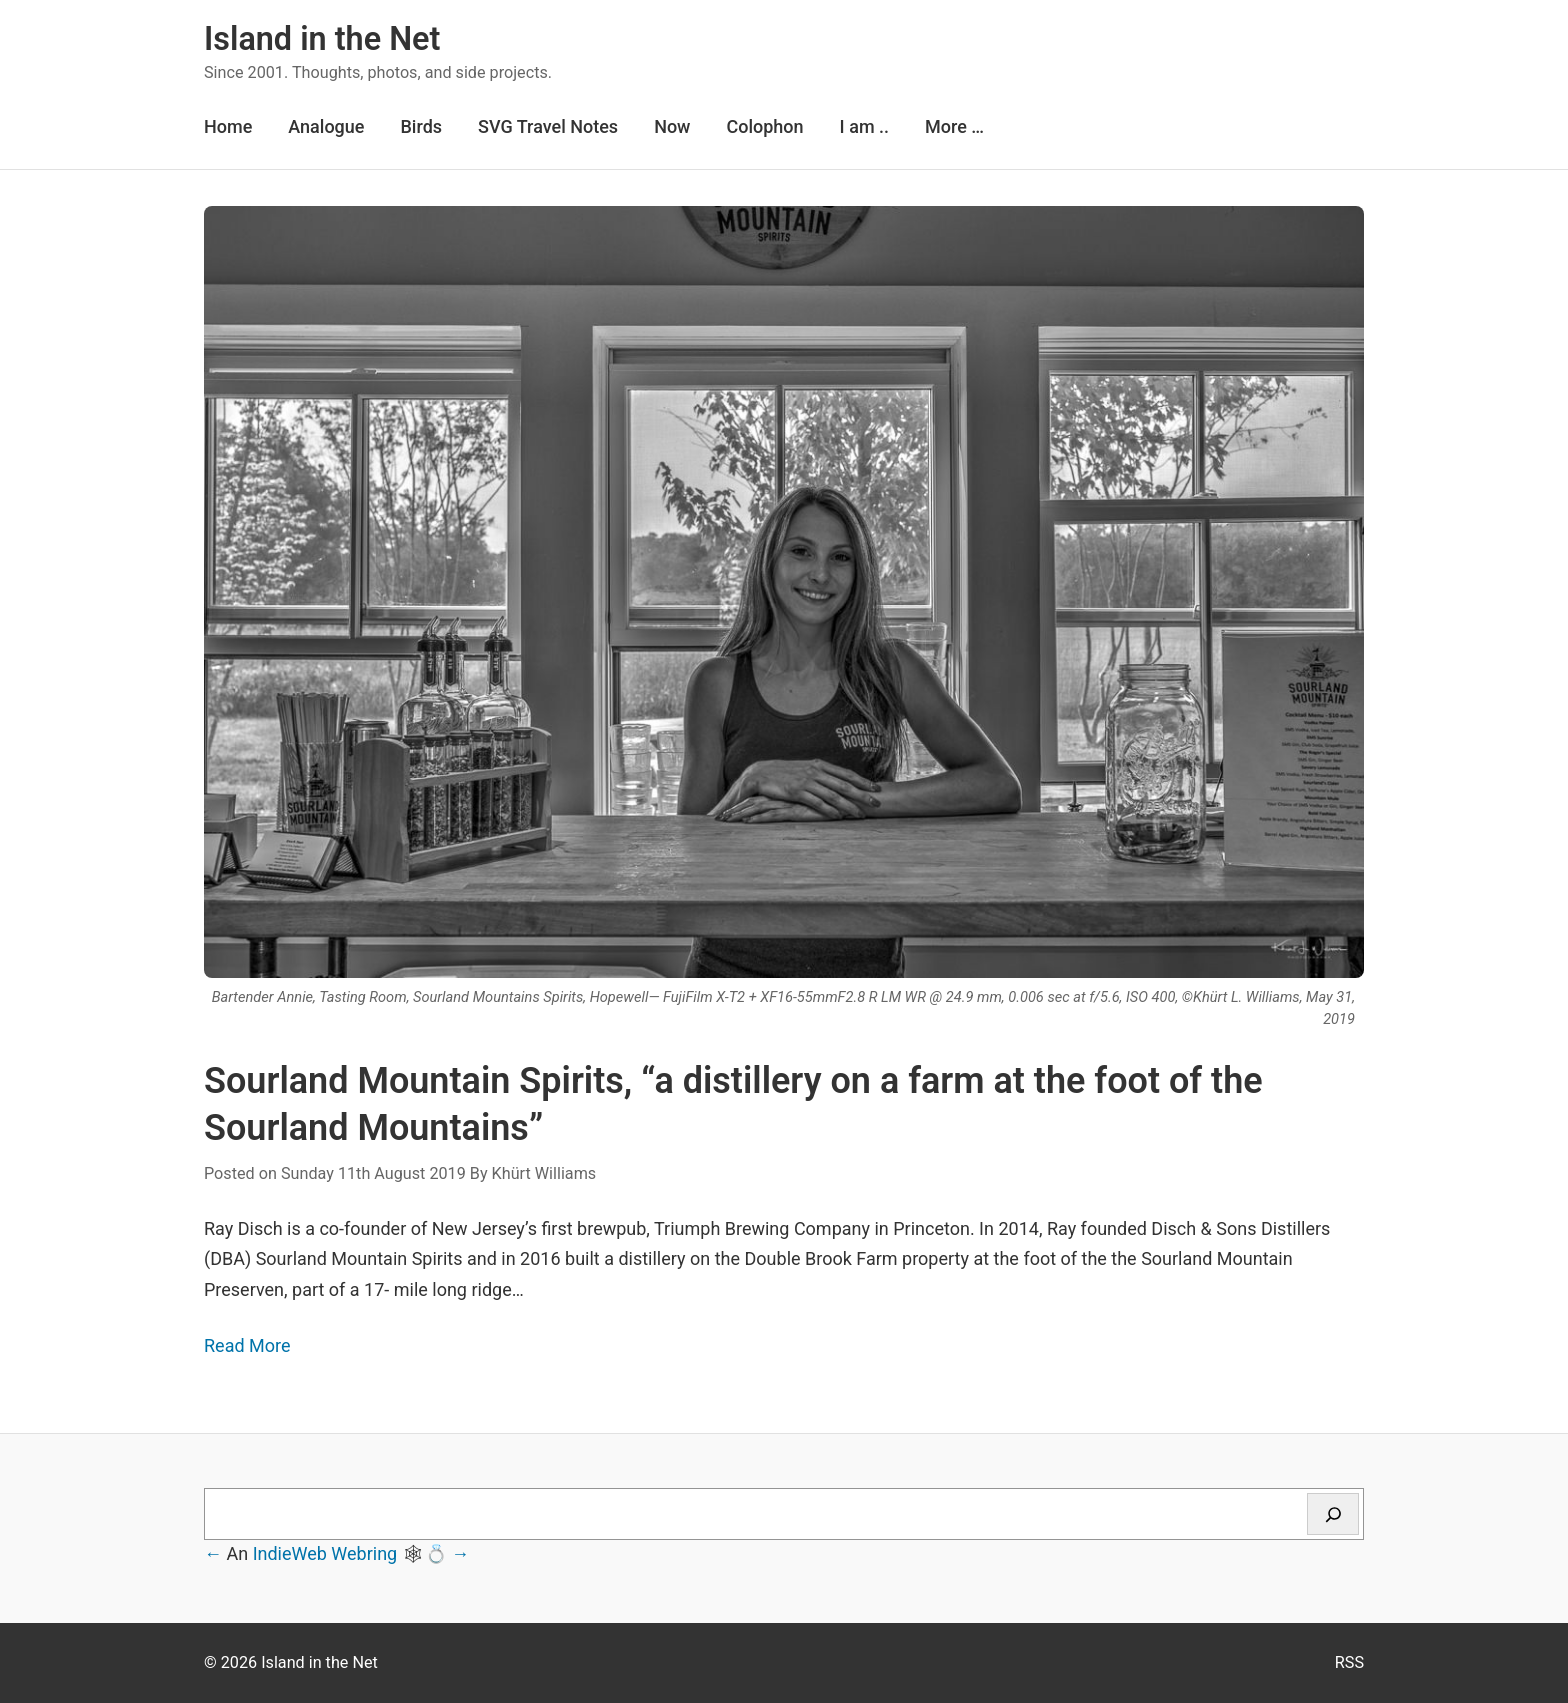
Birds (421, 126)
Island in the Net (322, 39)
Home (228, 126)
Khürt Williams (544, 1173)
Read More (247, 1345)
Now (672, 126)
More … (954, 126)
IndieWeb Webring (325, 1553)
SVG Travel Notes (548, 126)
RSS (1349, 1662)
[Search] (1333, 1514)
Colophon (764, 126)
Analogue (326, 126)
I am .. (864, 126)
